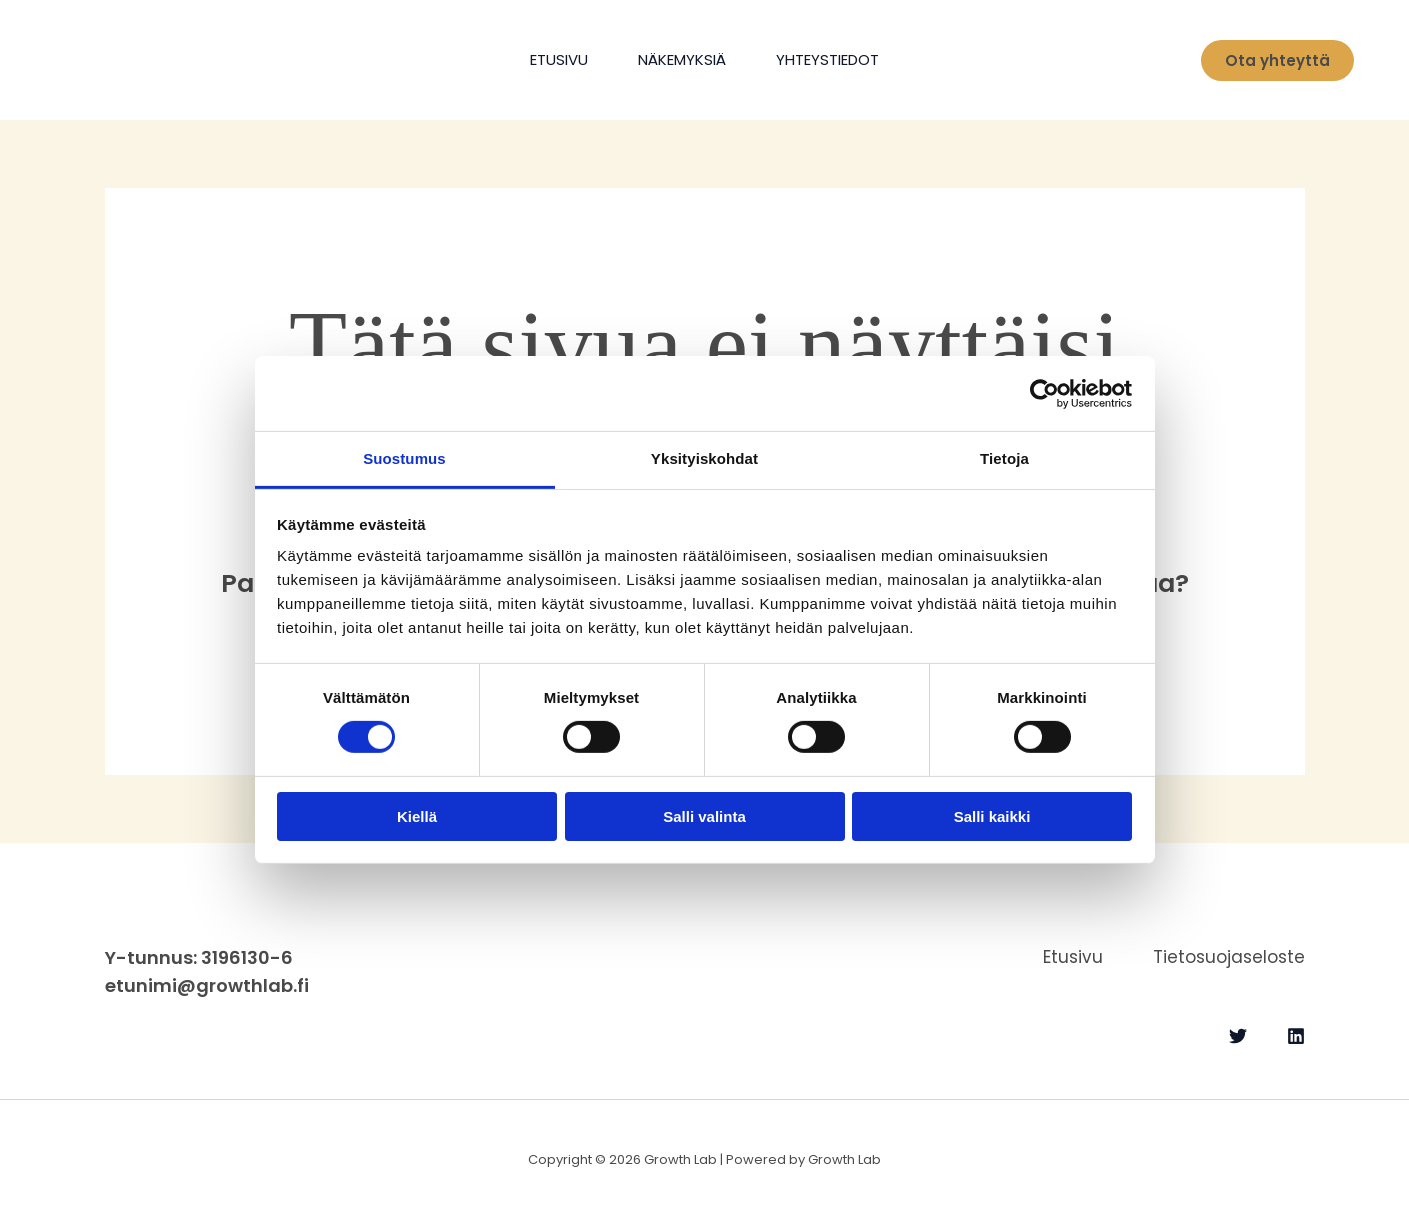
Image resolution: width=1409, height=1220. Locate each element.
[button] (1277, 60)
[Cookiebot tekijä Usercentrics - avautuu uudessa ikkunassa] (1044, 393)
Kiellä (417, 816)
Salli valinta (704, 816)
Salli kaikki (992, 816)
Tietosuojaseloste (1229, 957)
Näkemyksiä (682, 59)
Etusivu (559, 59)
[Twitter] (1238, 1036)
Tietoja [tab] (1004, 458)
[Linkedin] (1296, 1036)
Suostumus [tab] (404, 458)
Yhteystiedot (827, 59)
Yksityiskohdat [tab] (704, 458)
